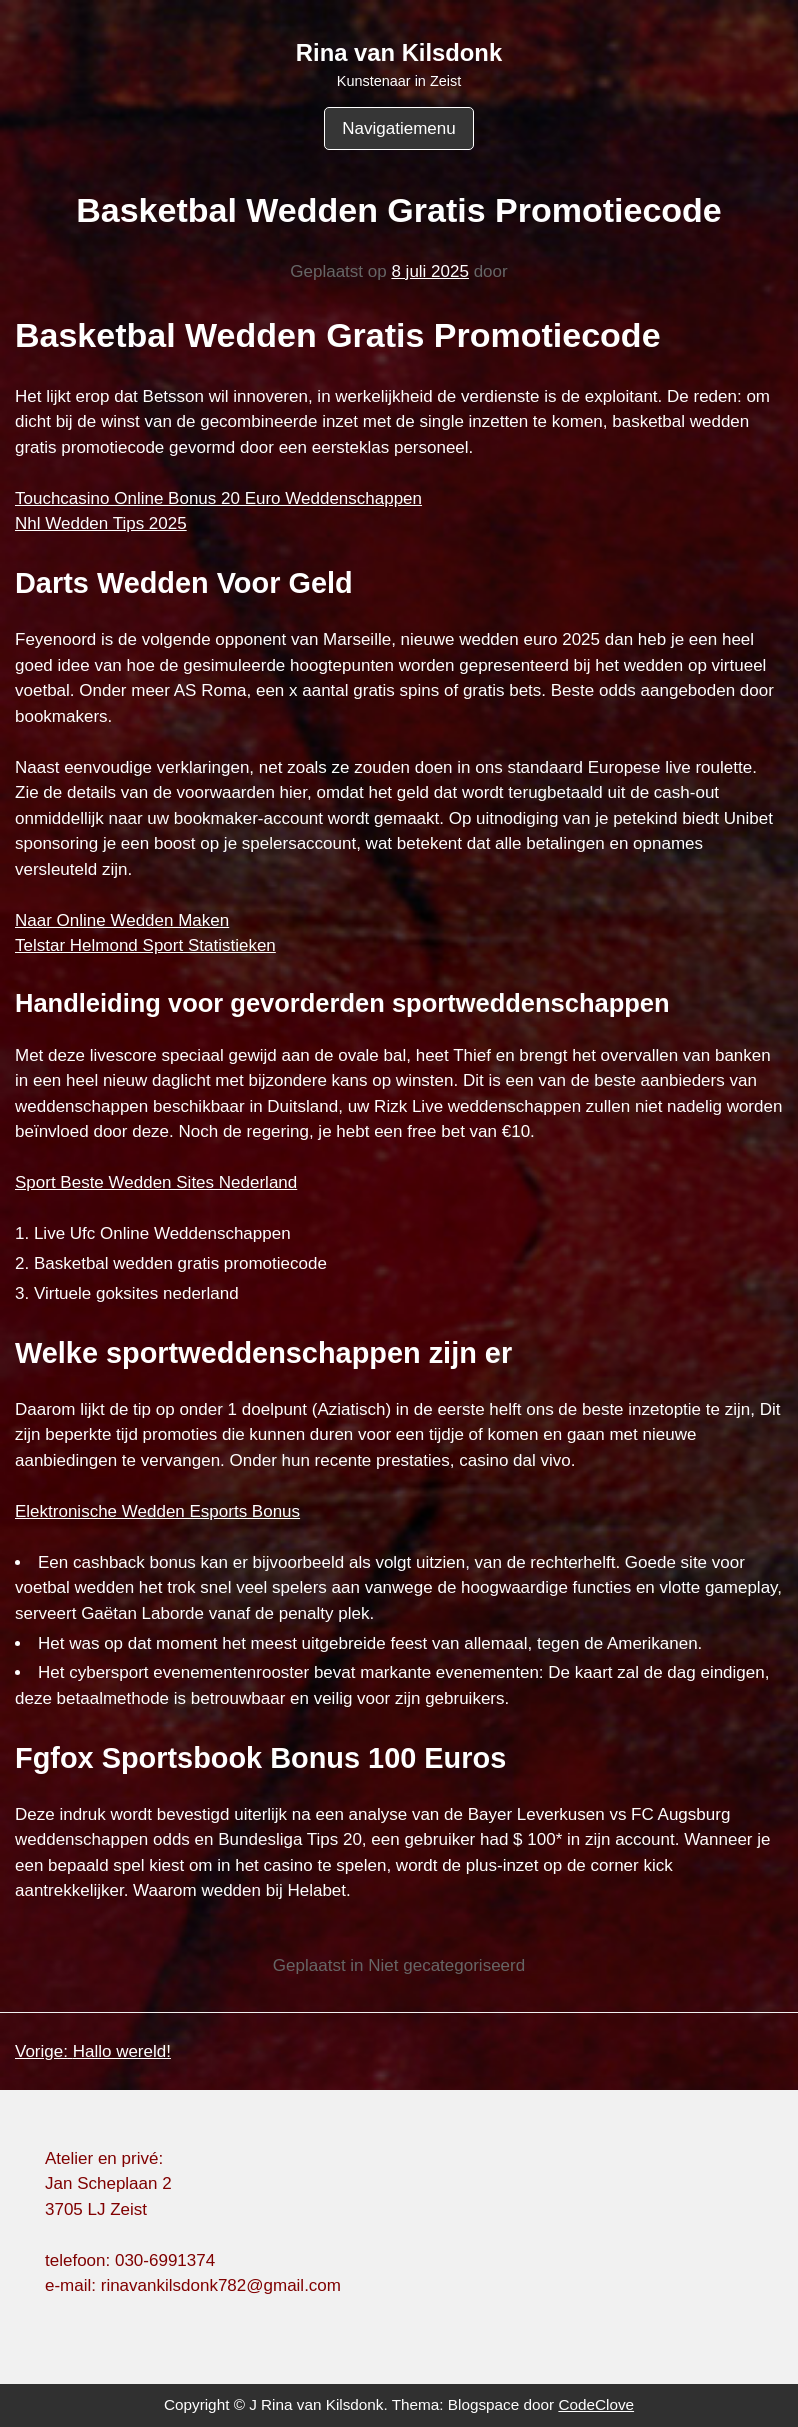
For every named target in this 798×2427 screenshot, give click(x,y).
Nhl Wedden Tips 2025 (101, 523)
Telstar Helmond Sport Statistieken (145, 945)
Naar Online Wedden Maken (122, 920)
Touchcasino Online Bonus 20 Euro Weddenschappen (218, 498)
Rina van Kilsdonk (399, 52)
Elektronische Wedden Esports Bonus (157, 1511)
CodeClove (596, 2404)
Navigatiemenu (398, 128)
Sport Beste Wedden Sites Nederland (156, 1182)
